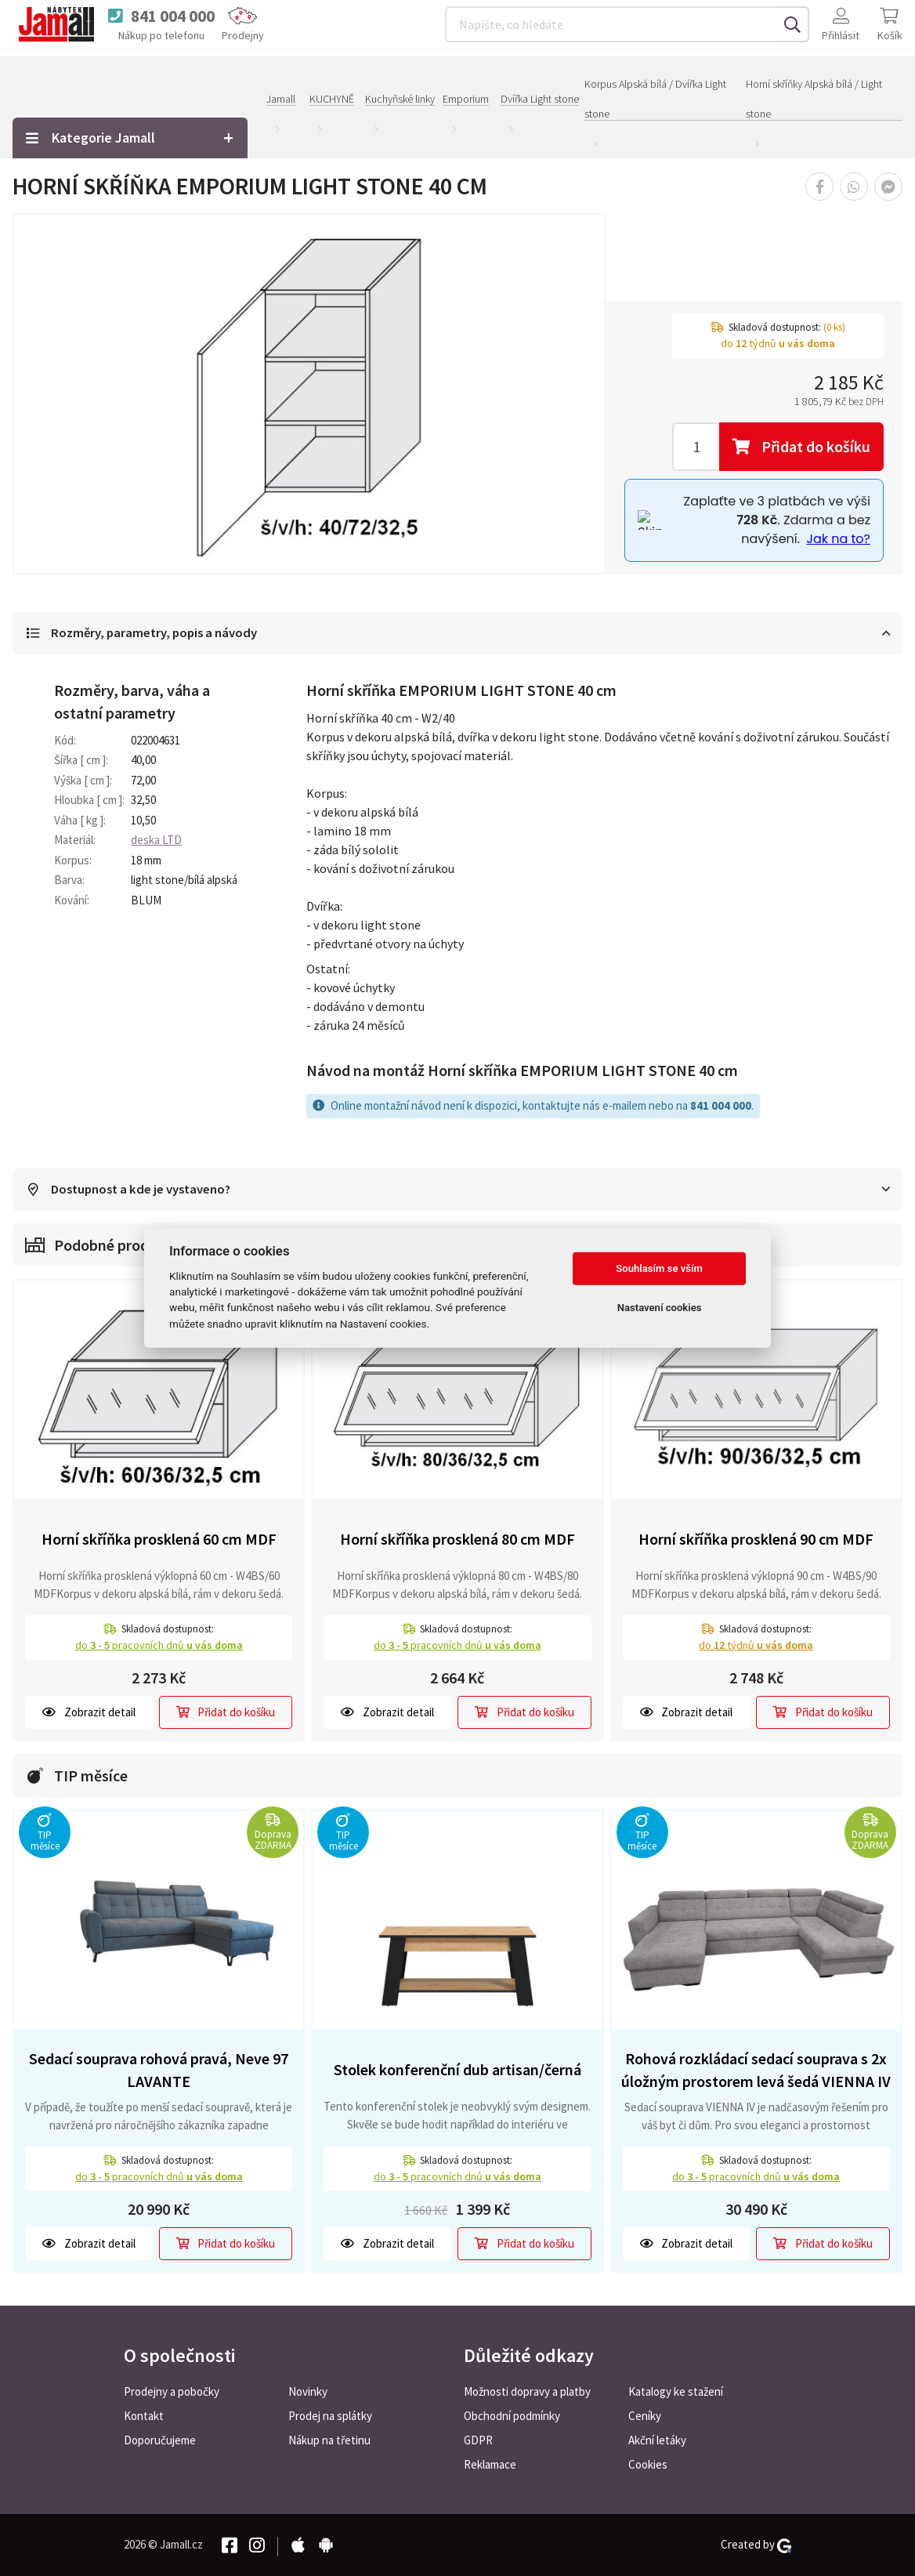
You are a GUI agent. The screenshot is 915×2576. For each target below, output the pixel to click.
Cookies (647, 2464)
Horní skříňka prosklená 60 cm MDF (159, 1539)
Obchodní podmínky (512, 2415)
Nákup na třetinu (329, 2440)
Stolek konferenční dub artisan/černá (457, 2070)
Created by (756, 2544)
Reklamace (490, 2464)
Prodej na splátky (330, 2415)
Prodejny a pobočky (171, 2391)
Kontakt (144, 2415)
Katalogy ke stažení (675, 2391)
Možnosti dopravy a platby (527, 2391)
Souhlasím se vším (659, 1268)
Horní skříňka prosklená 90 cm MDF (755, 1539)
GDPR (478, 2440)
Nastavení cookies (659, 1307)
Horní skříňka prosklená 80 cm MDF (457, 1539)
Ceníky (644, 2415)
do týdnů (756, 1646)
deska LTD (156, 840)
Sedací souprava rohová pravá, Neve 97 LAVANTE (158, 2071)
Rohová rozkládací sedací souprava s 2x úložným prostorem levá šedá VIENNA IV (756, 2071)
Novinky (307, 2391)
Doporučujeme (160, 2440)
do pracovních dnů (159, 1646)
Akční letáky (657, 2440)
